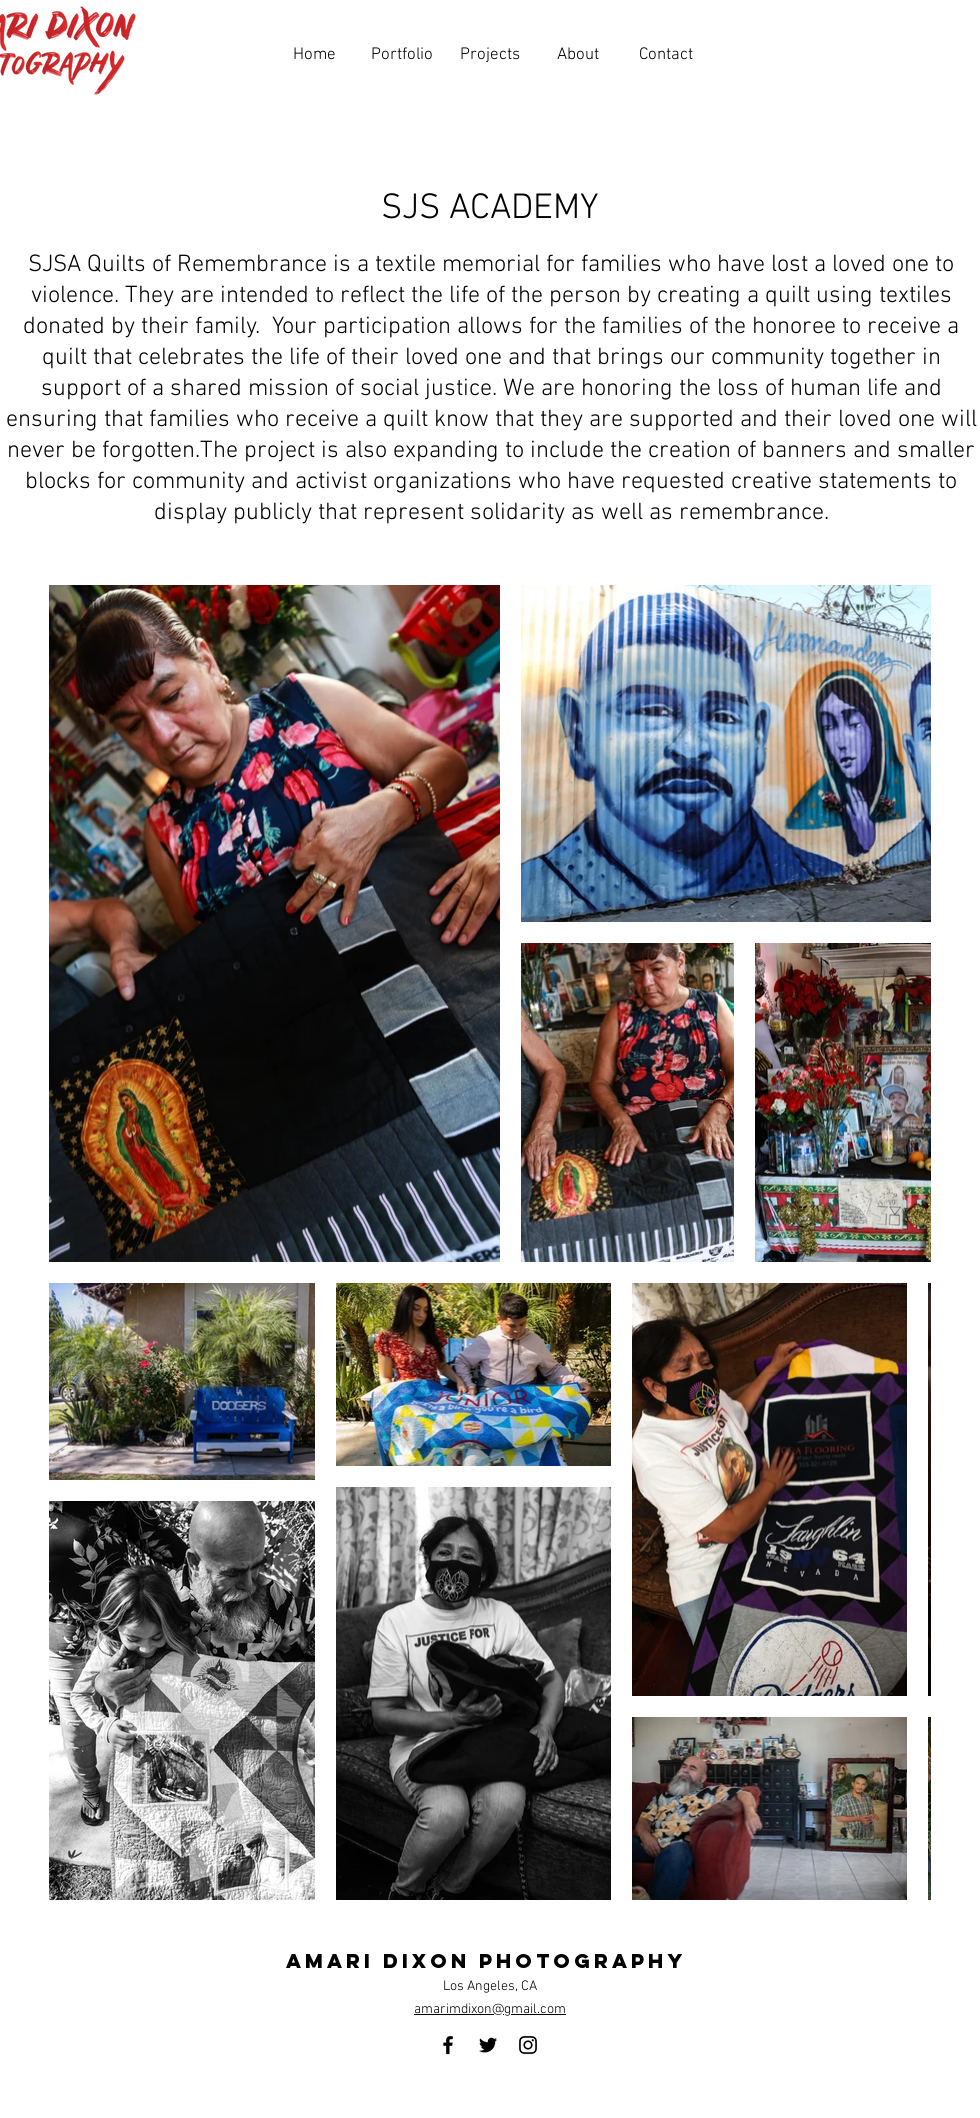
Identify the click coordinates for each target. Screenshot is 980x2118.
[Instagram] (528, 2045)
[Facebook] (448, 2045)
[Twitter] (488, 2045)
